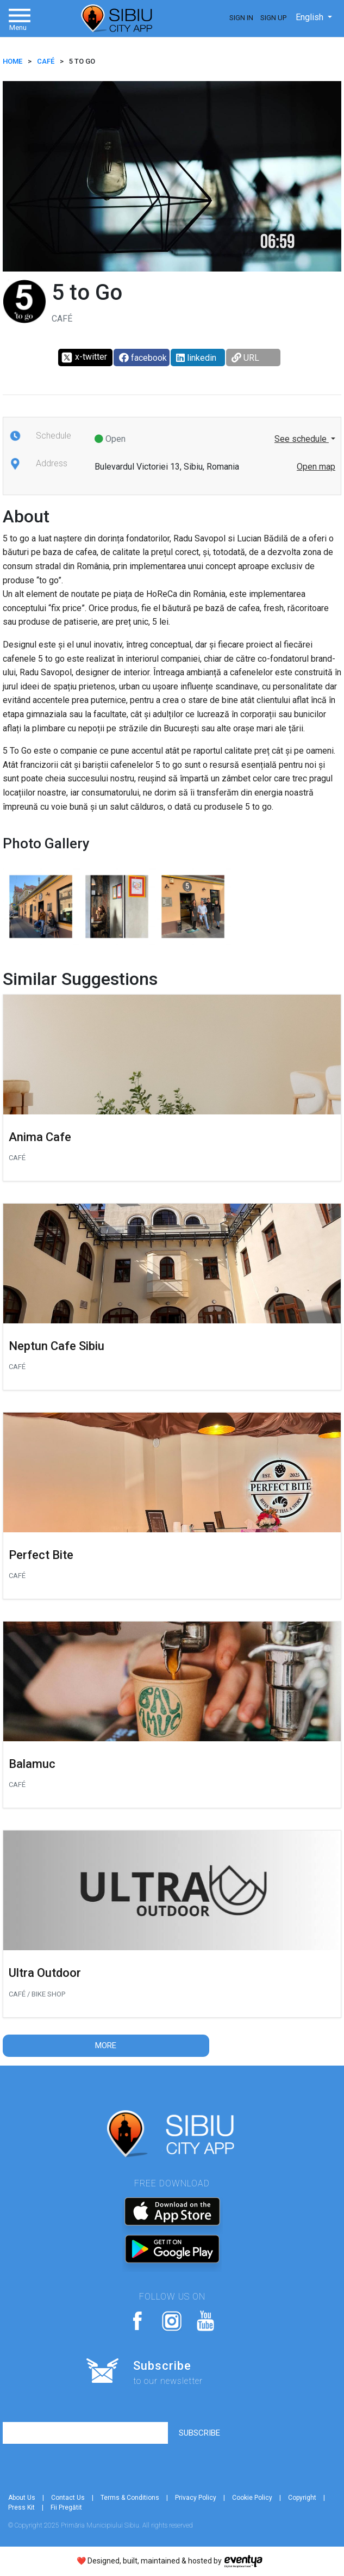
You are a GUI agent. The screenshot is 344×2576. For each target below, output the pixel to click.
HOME (12, 61)
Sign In (241, 18)
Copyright (302, 2497)
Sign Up (273, 18)
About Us (21, 2497)
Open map (316, 466)
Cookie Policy (252, 2497)
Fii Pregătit (66, 2507)
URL (245, 358)
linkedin (196, 358)
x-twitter (84, 357)
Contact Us (68, 2497)
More (105, 2045)
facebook (143, 358)
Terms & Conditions (130, 2497)
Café (45, 61)
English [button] (311, 17)
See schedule (301, 439)
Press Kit (21, 2507)
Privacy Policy (195, 2497)
